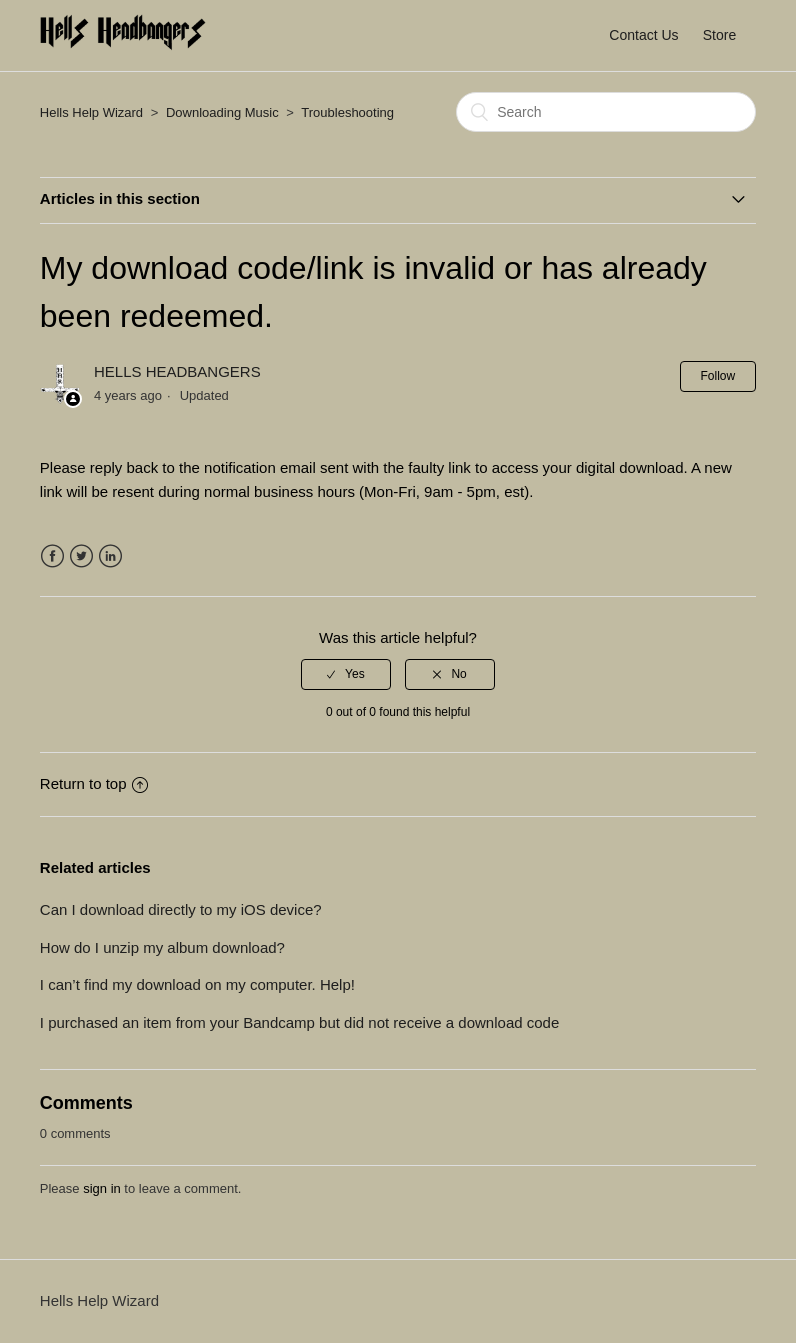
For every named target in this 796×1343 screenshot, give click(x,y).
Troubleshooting (347, 112)
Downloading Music (222, 112)
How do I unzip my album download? (162, 947)
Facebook (52, 556)
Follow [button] (718, 376)
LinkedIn (110, 556)
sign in (102, 1188)
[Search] (606, 112)
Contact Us (643, 35)
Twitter (81, 556)
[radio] (346, 674)
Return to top (94, 783)
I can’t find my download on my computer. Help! (197, 984)
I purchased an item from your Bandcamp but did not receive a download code (299, 1022)
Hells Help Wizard (91, 112)
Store (719, 35)
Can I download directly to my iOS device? (181, 909)
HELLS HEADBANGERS (177, 371)
